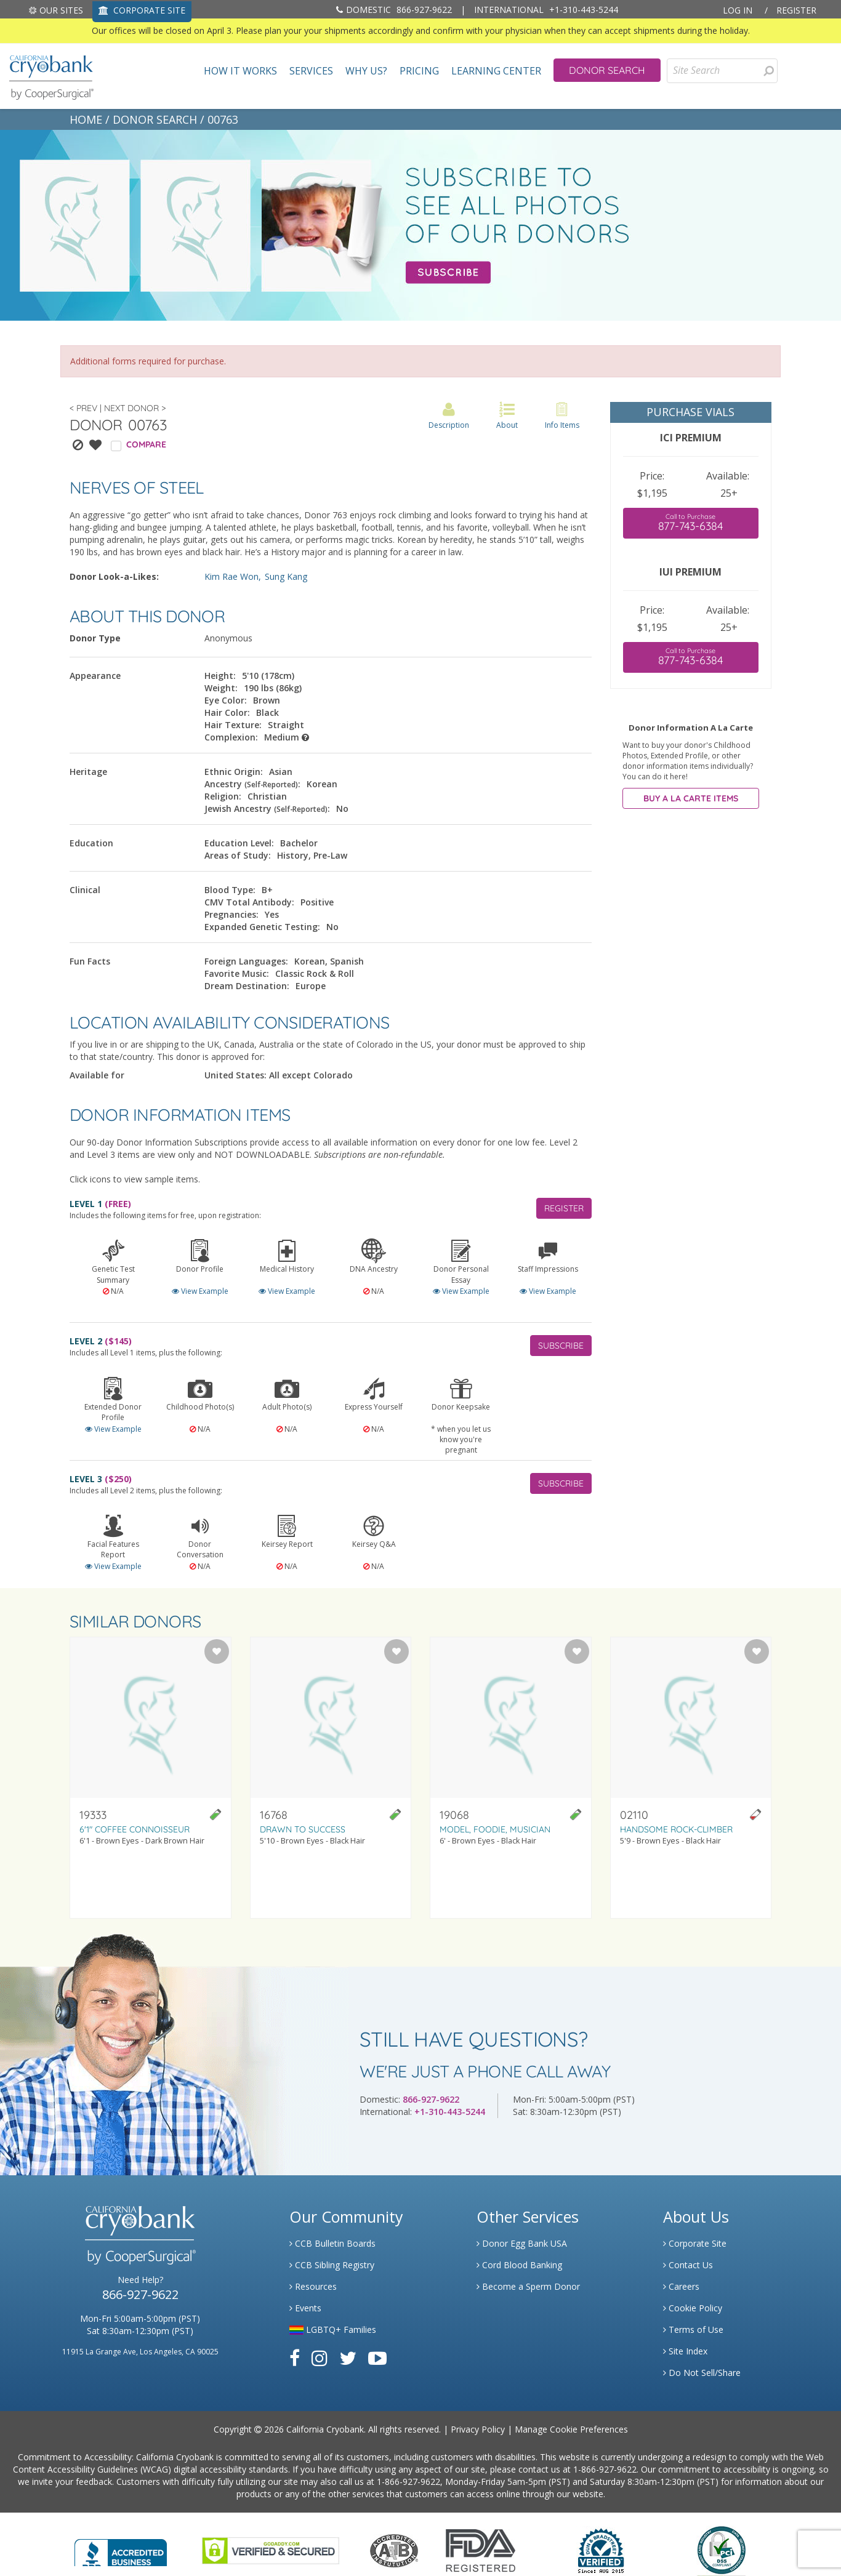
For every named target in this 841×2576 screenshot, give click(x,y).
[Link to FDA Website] (480, 2549)
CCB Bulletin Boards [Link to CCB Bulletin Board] (332, 2243)
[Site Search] (722, 70)
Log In (737, 10)
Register (796, 10)
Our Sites (55, 10)
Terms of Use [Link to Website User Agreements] (693, 2329)
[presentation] (768, 70)
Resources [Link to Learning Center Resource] (313, 2286)
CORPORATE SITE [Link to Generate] (142, 10)
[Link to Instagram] (320, 2357)
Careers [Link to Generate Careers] (681, 2286)
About (507, 416)
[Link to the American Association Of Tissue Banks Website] (394, 2549)
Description (449, 416)
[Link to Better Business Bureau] (120, 2548)
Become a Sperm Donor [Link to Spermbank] (528, 2286)
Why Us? (366, 71)
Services (311, 71)
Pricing (419, 71)
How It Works (240, 71)
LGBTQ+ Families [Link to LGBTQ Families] (332, 2329)
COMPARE (146, 444)
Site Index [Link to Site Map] (685, 2351)
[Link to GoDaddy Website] (270, 2549)
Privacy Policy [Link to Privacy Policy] (478, 2429)
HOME (86, 119)
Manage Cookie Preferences (571, 2429)
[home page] (51, 76)
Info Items (562, 416)
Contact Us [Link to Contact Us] (688, 2265)
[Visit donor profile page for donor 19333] (150, 1778)
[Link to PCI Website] (721, 2549)
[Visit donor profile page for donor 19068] (511, 1778)
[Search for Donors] (768, 70)
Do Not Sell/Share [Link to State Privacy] (702, 2372)
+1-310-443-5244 (546, 9)
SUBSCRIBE (561, 1345)
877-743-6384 (691, 522)
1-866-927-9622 (605, 2469)
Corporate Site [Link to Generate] (694, 2243)
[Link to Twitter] (347, 2357)
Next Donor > (135, 408)
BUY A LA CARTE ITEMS (690, 798)
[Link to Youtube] (377, 2357)
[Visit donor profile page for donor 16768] (331, 1778)
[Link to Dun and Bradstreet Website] (601, 2549)
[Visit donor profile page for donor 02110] (691, 1778)
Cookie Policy (692, 2308)
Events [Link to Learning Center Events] (305, 2308)
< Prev (83, 408)
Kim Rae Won (231, 576)
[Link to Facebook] (294, 2357)
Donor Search (607, 70)
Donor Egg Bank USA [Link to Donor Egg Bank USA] (522, 2243)
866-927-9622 (394, 9)
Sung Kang (286, 576)
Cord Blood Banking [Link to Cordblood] (519, 2265)
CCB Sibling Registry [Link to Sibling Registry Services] (331, 2265)
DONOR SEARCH (155, 119)
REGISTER (564, 1208)
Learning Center (496, 71)
